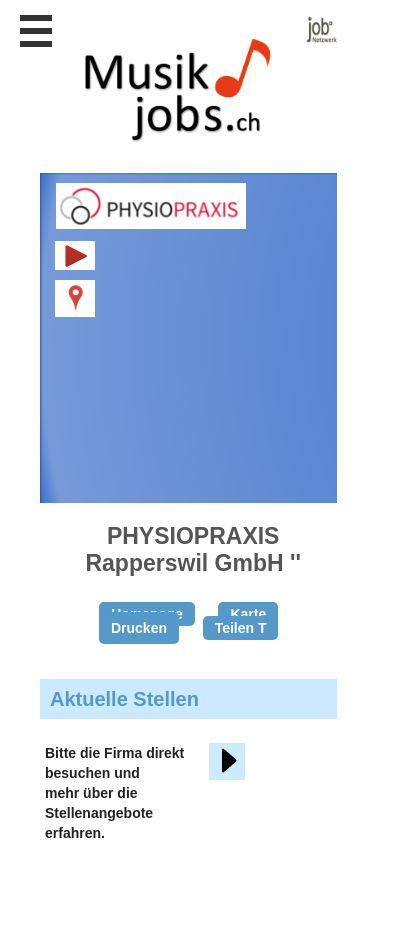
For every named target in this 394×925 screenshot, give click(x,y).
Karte (248, 614)
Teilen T (241, 628)
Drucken (139, 628)
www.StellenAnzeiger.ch (200, 79)
